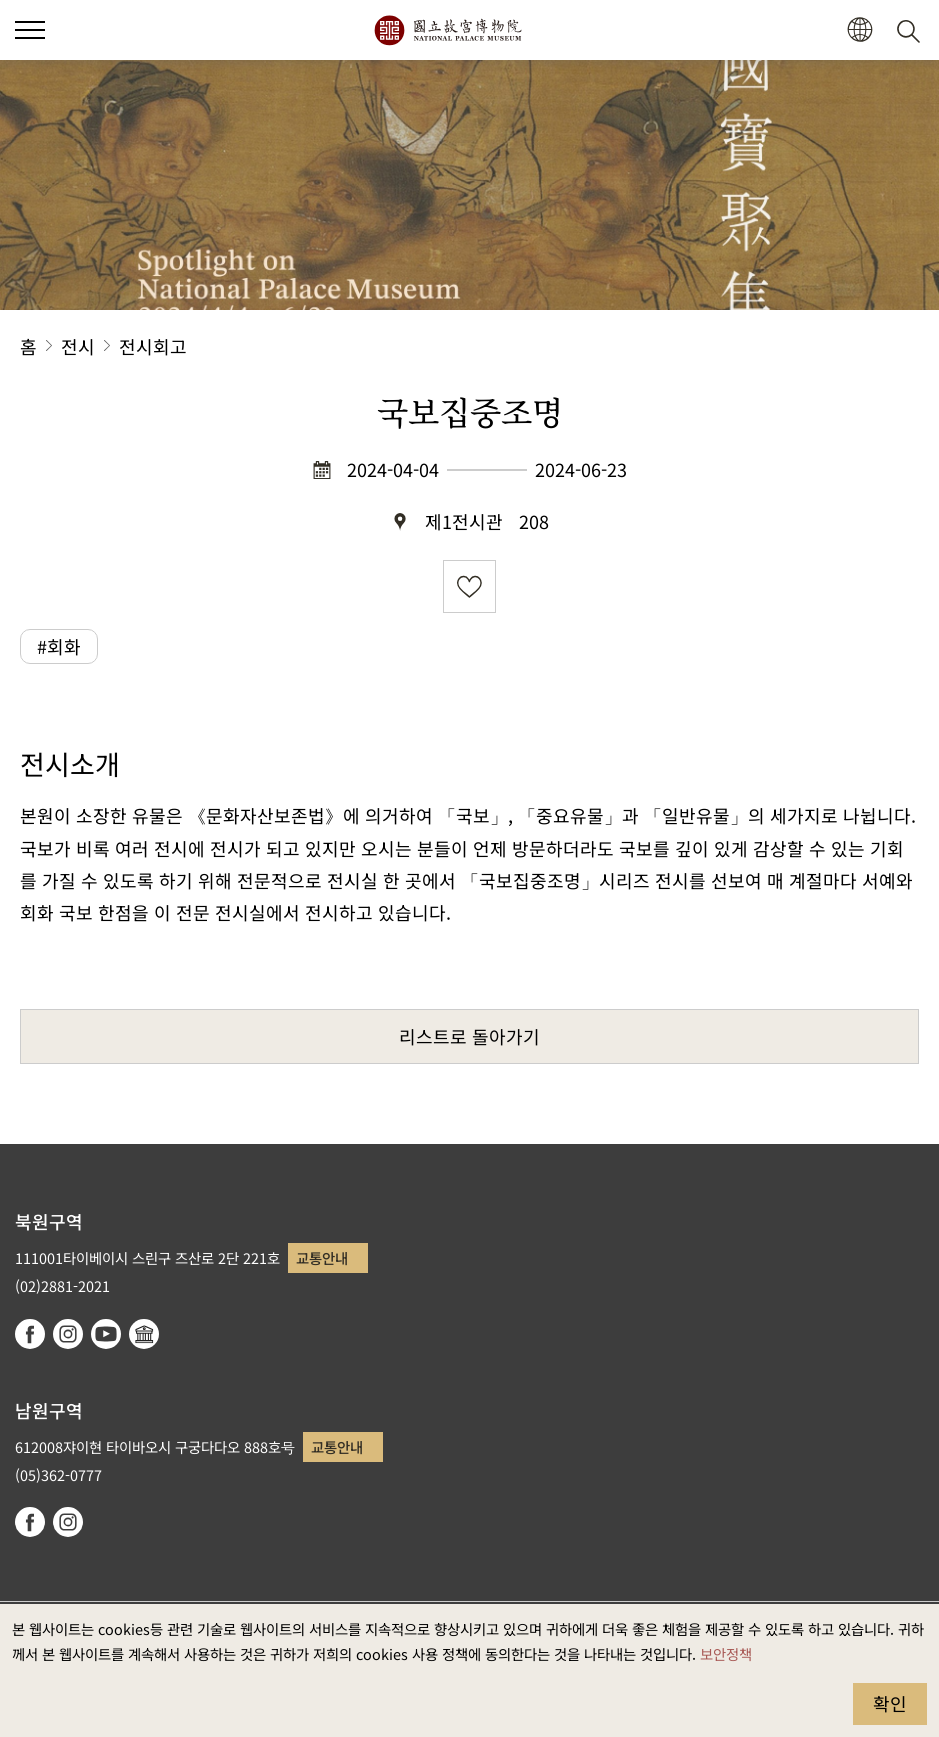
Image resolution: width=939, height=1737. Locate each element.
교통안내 (322, 1257)
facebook (30, 1334)
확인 (890, 1703)
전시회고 (153, 346)
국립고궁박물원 (447, 30)
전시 (78, 346)
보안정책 (726, 1653)
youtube (106, 1334)
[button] (859, 30)
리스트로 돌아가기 (469, 1036)
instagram (68, 1334)
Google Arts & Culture (144, 1334)
